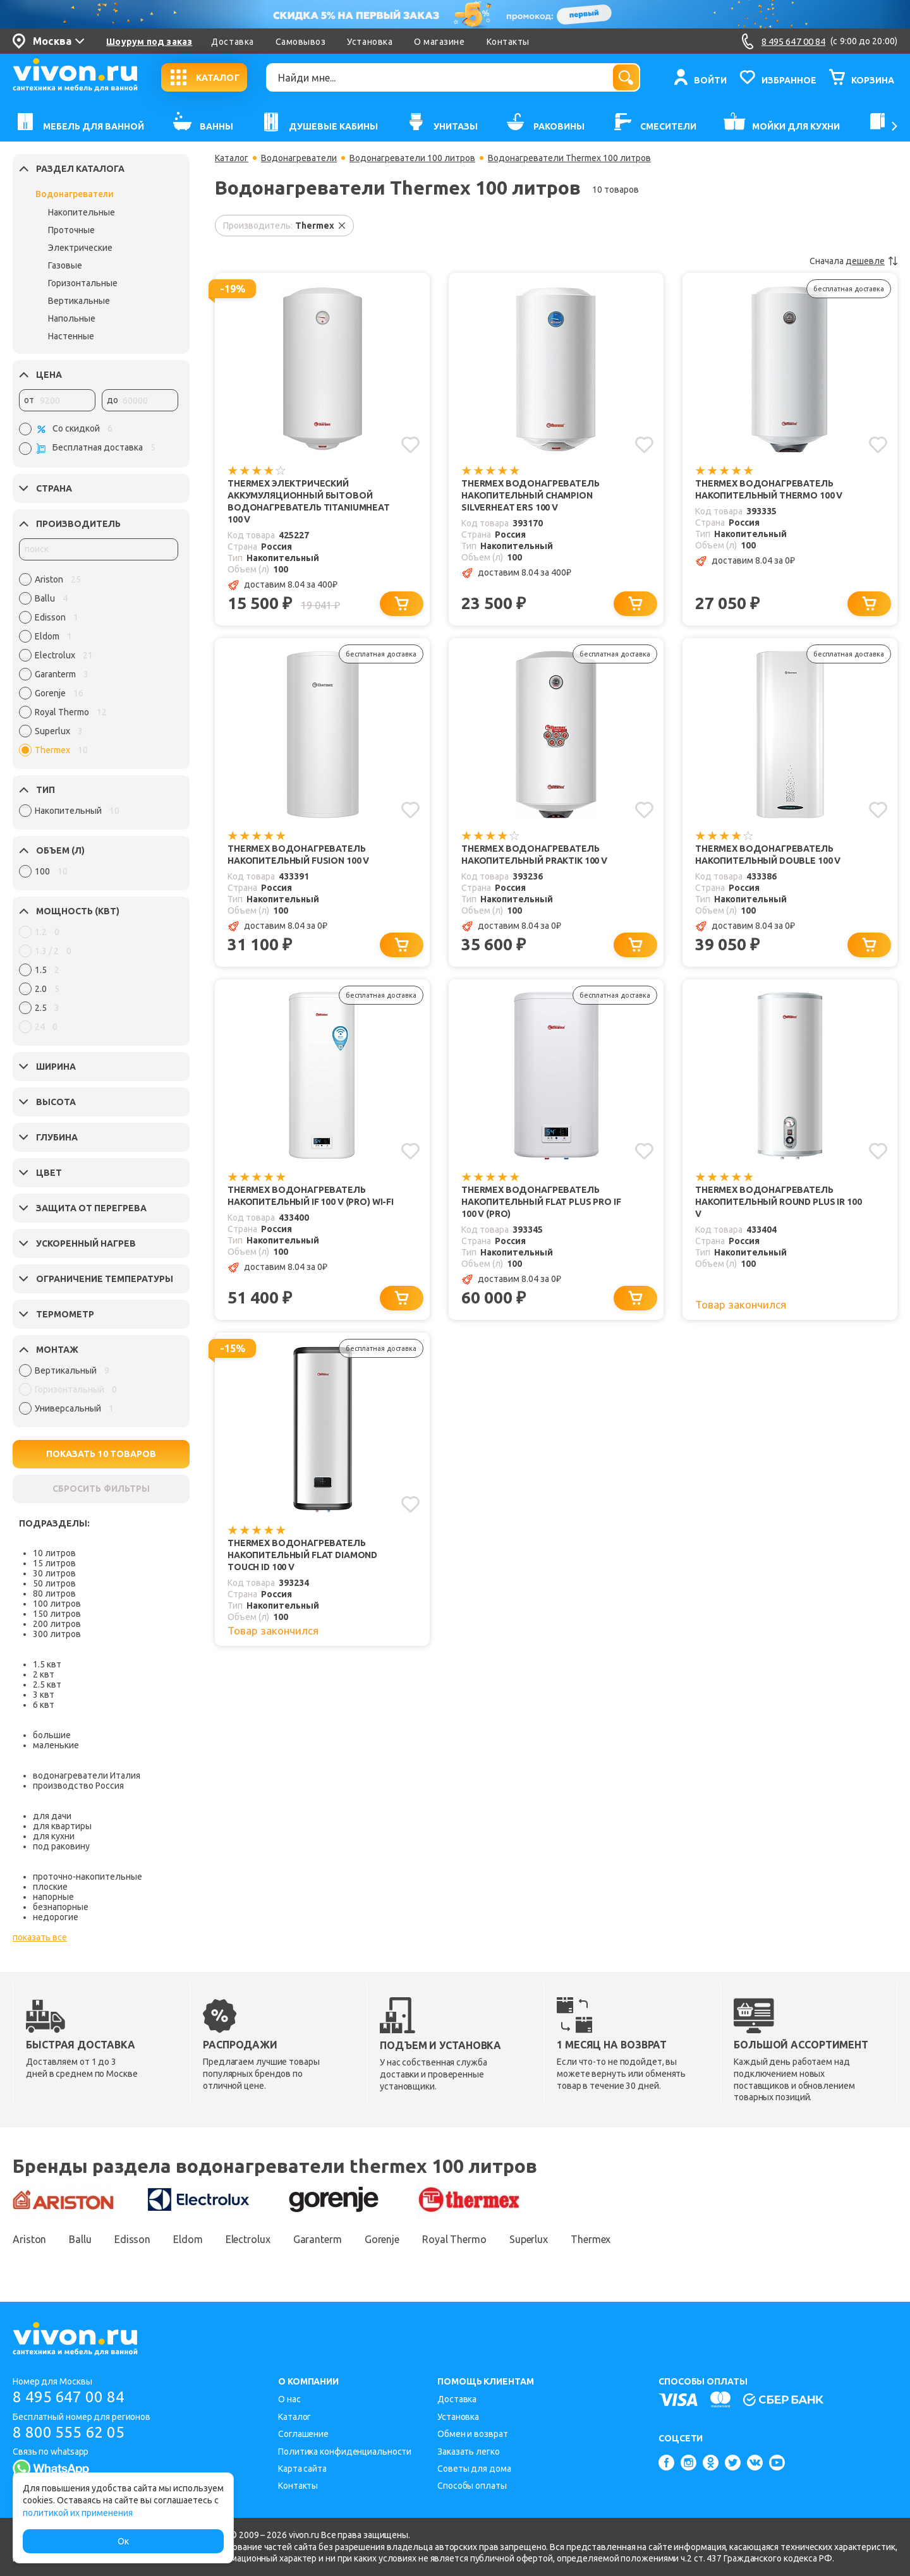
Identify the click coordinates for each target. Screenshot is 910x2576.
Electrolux (248, 2239)
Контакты (508, 42)
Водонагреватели (74, 194)
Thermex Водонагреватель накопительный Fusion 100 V (298, 855)
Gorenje (382, 2239)
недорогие (55, 1917)
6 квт (43, 1705)
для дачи (52, 1816)
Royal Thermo (454, 2239)
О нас (289, 2399)
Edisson (132, 2239)
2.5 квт (47, 1684)
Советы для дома (474, 2469)
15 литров (54, 1563)
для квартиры (62, 1826)
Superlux (528, 2239)
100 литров (57, 1604)
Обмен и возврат (472, 2434)
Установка (369, 42)
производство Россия (78, 1786)
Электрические (80, 248)
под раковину (61, 1846)
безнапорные (60, 1907)
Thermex (590, 2239)
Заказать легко (468, 2451)
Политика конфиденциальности (344, 2451)
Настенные (71, 336)
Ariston (29, 2239)
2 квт (43, 1674)
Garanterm (317, 2239)
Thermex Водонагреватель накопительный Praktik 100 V (534, 855)
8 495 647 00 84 (68, 2396)
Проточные (71, 230)
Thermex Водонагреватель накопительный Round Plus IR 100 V (778, 1202)
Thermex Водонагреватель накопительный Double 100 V (767, 855)
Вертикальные (79, 301)
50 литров (54, 1583)
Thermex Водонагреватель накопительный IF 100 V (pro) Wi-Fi (311, 1196)
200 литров (57, 1624)
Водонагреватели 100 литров (412, 158)
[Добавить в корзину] (401, 603)
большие (52, 1735)
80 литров (54, 1593)
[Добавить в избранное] (410, 445)
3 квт (43, 1695)
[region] (98, 668)
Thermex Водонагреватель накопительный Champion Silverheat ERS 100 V (530, 495)
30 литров (54, 1573)
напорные (53, 1897)
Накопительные (81, 212)
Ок (123, 2541)
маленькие (56, 1745)
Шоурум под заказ (149, 42)
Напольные (71, 318)
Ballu (80, 2239)
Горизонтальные (83, 283)
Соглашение (303, 2434)
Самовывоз (301, 42)
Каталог (231, 158)
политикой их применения (78, 2513)
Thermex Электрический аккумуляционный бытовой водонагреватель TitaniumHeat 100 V (309, 501)
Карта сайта (302, 2469)
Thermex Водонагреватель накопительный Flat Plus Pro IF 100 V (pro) (541, 1202)
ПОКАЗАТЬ (101, 1454)
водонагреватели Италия (86, 1775)
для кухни (54, 1836)
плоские (50, 1887)
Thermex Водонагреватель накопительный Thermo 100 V (768, 489)
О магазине (439, 42)
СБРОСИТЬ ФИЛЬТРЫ (101, 1489)
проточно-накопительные (87, 1877)
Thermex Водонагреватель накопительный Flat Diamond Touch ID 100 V (302, 1555)
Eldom (188, 2239)
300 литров (57, 1634)
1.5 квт (47, 1664)
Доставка (232, 42)
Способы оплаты (472, 2486)
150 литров (57, 1614)
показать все (40, 1937)
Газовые (65, 265)
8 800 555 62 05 (68, 2432)
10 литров (54, 1553)
